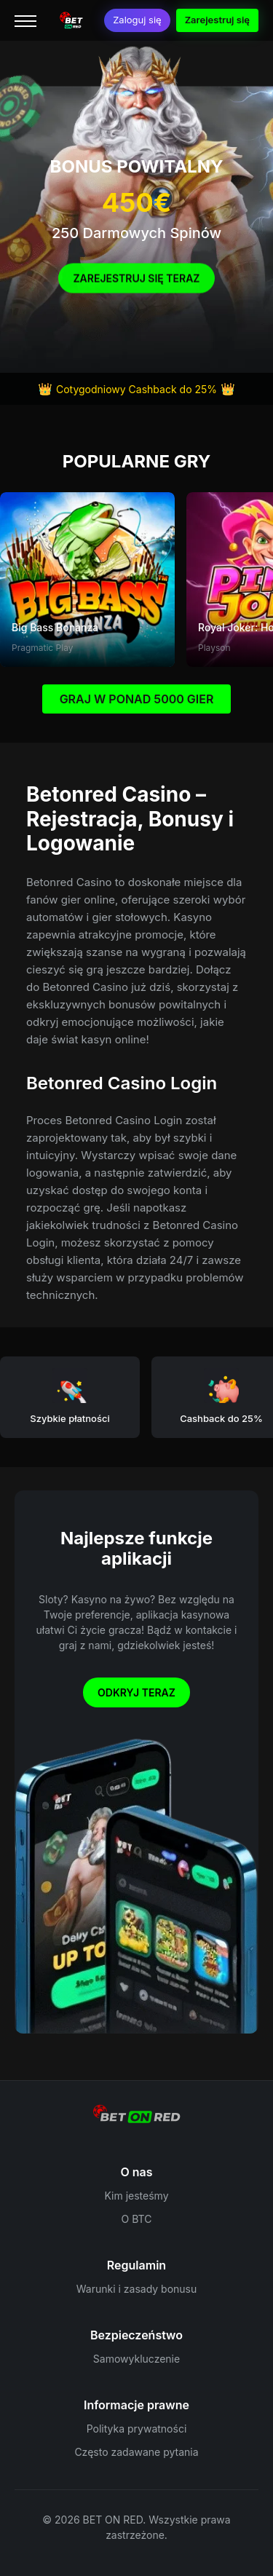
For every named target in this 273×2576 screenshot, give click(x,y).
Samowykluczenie (136, 2358)
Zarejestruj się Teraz (136, 283)
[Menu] (25, 20)
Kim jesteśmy (136, 2195)
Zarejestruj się (217, 19)
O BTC (137, 2219)
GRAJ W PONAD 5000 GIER (137, 699)
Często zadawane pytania (136, 2452)
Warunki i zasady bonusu (136, 2289)
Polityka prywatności (137, 2428)
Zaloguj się (137, 19)
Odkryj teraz (136, 1692)
